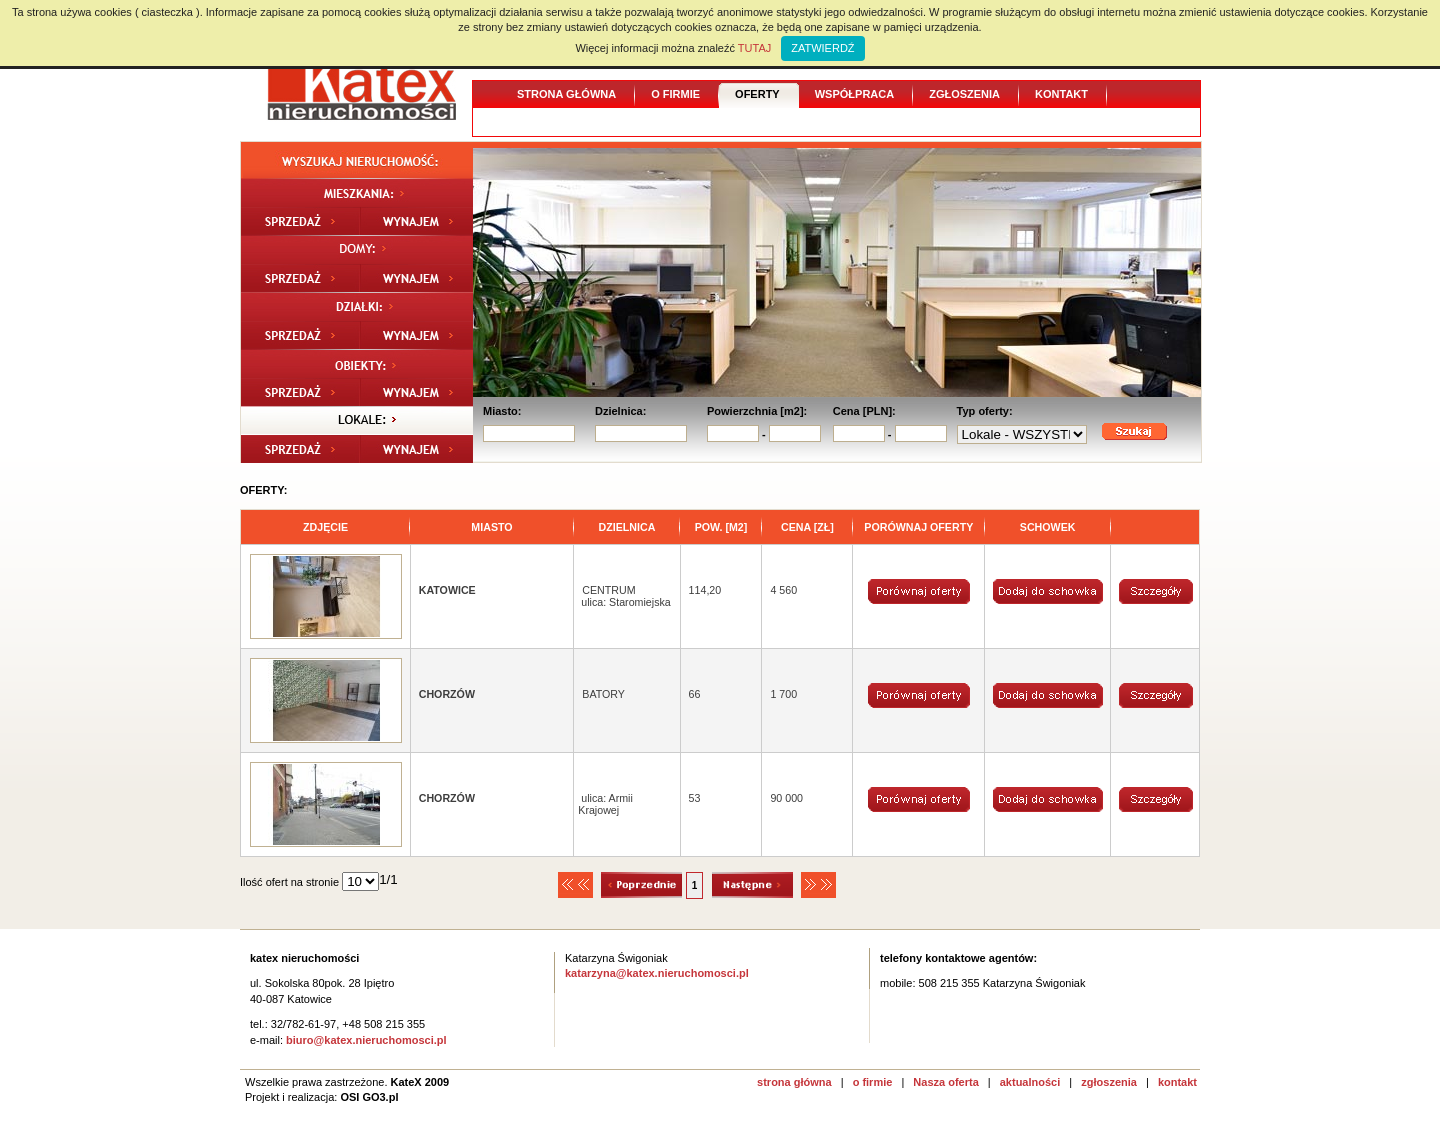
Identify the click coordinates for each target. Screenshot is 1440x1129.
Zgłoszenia (964, 94)
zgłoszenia (1109, 1082)
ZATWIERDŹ (822, 48)
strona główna (794, 1082)
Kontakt (1061, 94)
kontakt (1177, 1082)
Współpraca (854, 94)
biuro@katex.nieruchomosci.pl (366, 1040)
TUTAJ (754, 48)
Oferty (757, 94)
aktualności (1030, 1082)
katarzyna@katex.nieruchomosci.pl (657, 973)
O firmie (675, 94)
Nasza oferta (945, 1082)
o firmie (873, 1082)
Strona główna (566, 94)
